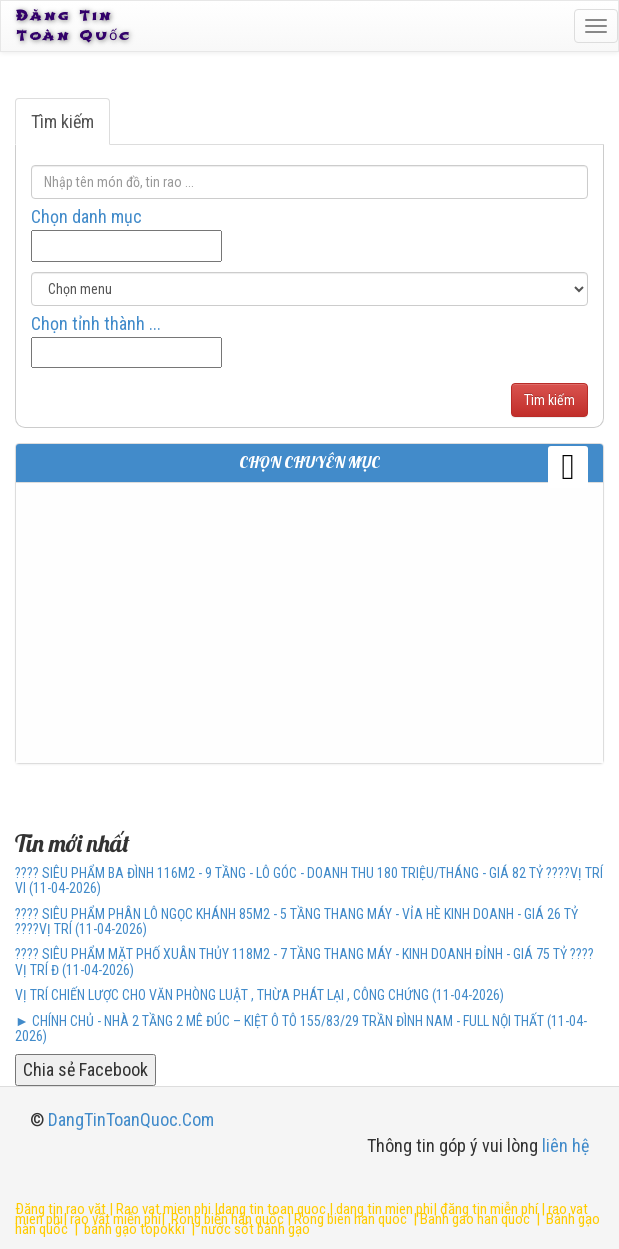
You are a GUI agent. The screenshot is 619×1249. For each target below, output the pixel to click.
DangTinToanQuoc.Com (131, 1119)
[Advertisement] (309, 623)
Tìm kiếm (62, 121)
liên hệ (565, 1145)
